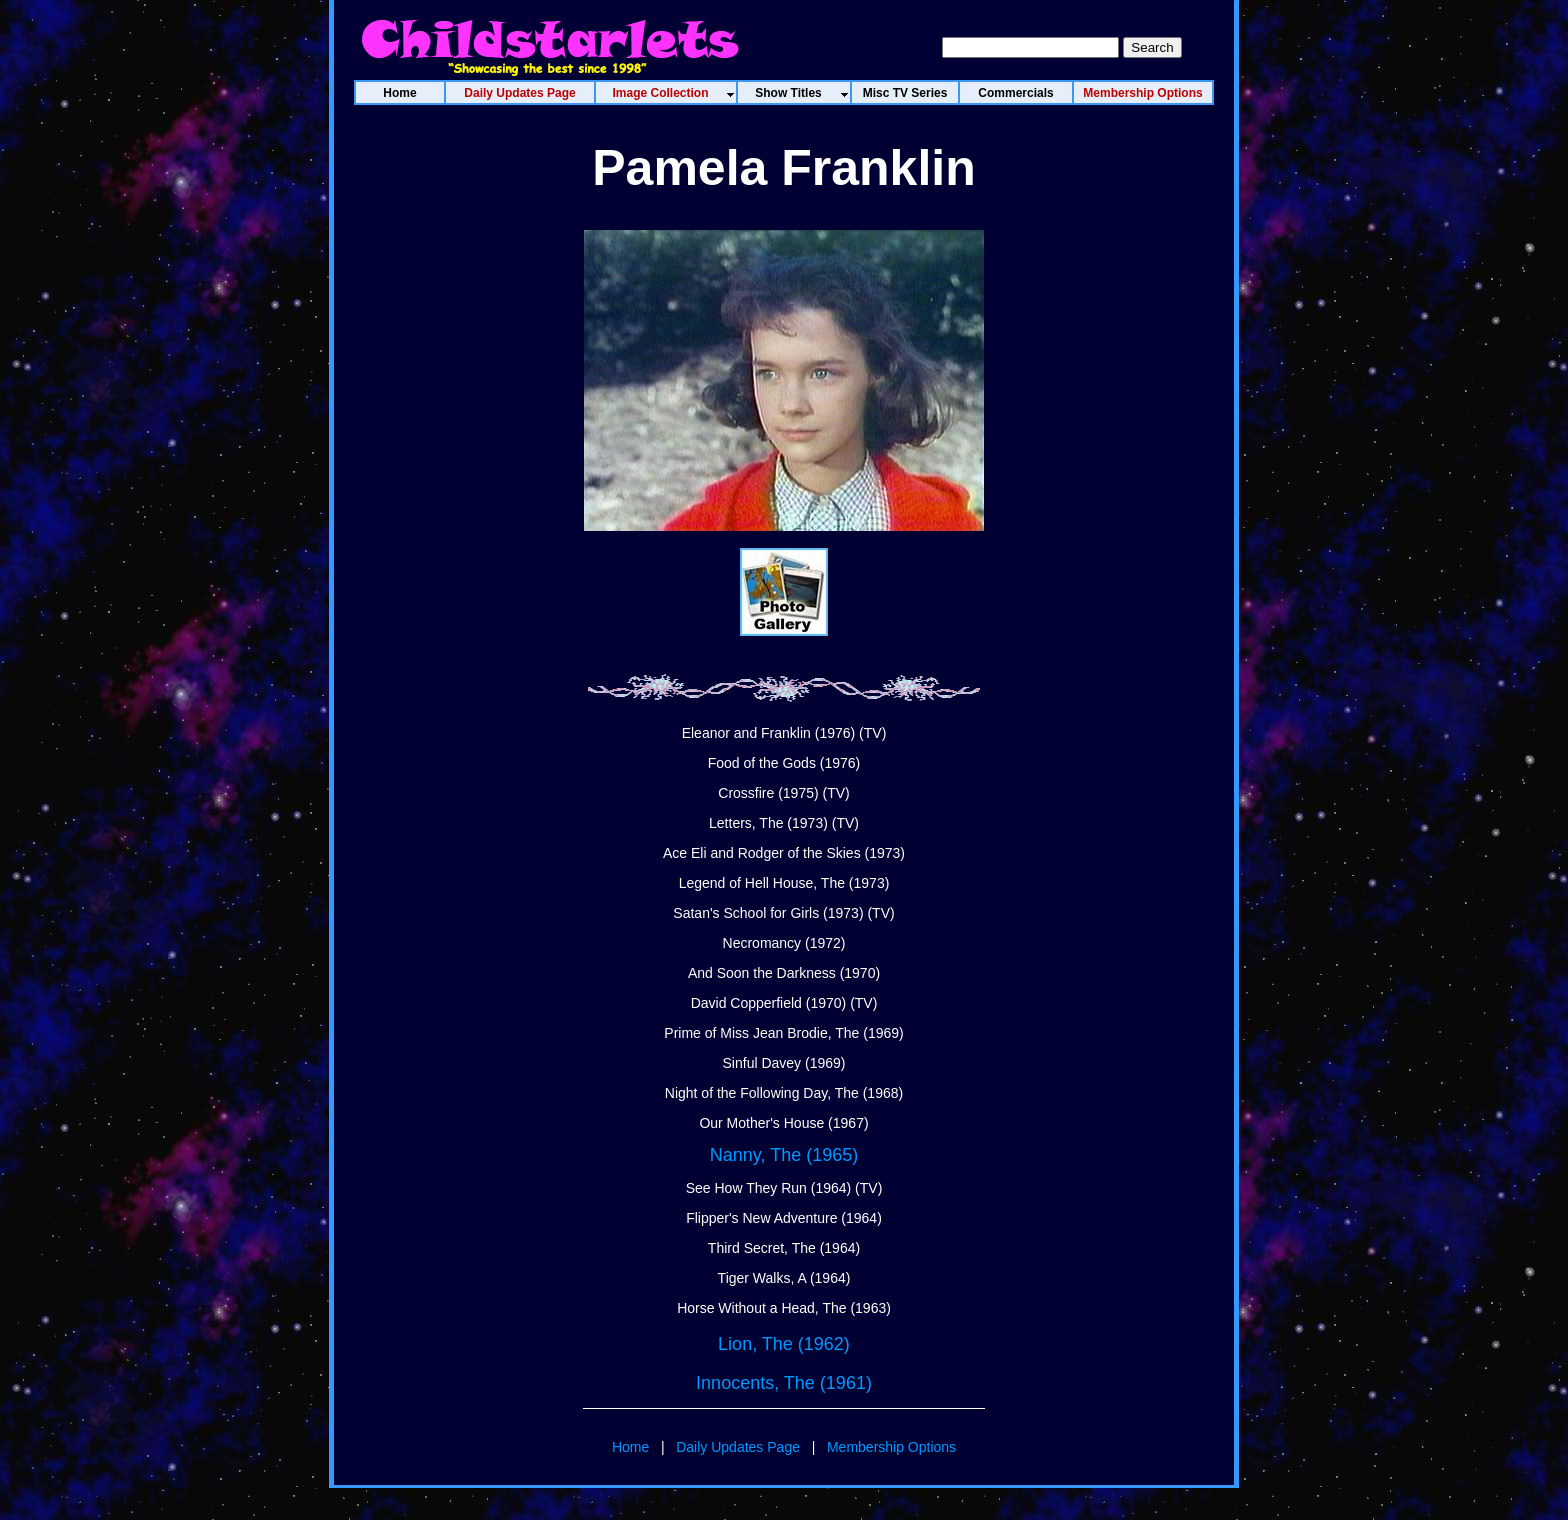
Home (630, 1447)
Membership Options (891, 1447)
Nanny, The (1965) (784, 1155)
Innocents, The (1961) (784, 1383)
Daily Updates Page (738, 1447)
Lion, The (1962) (784, 1344)
